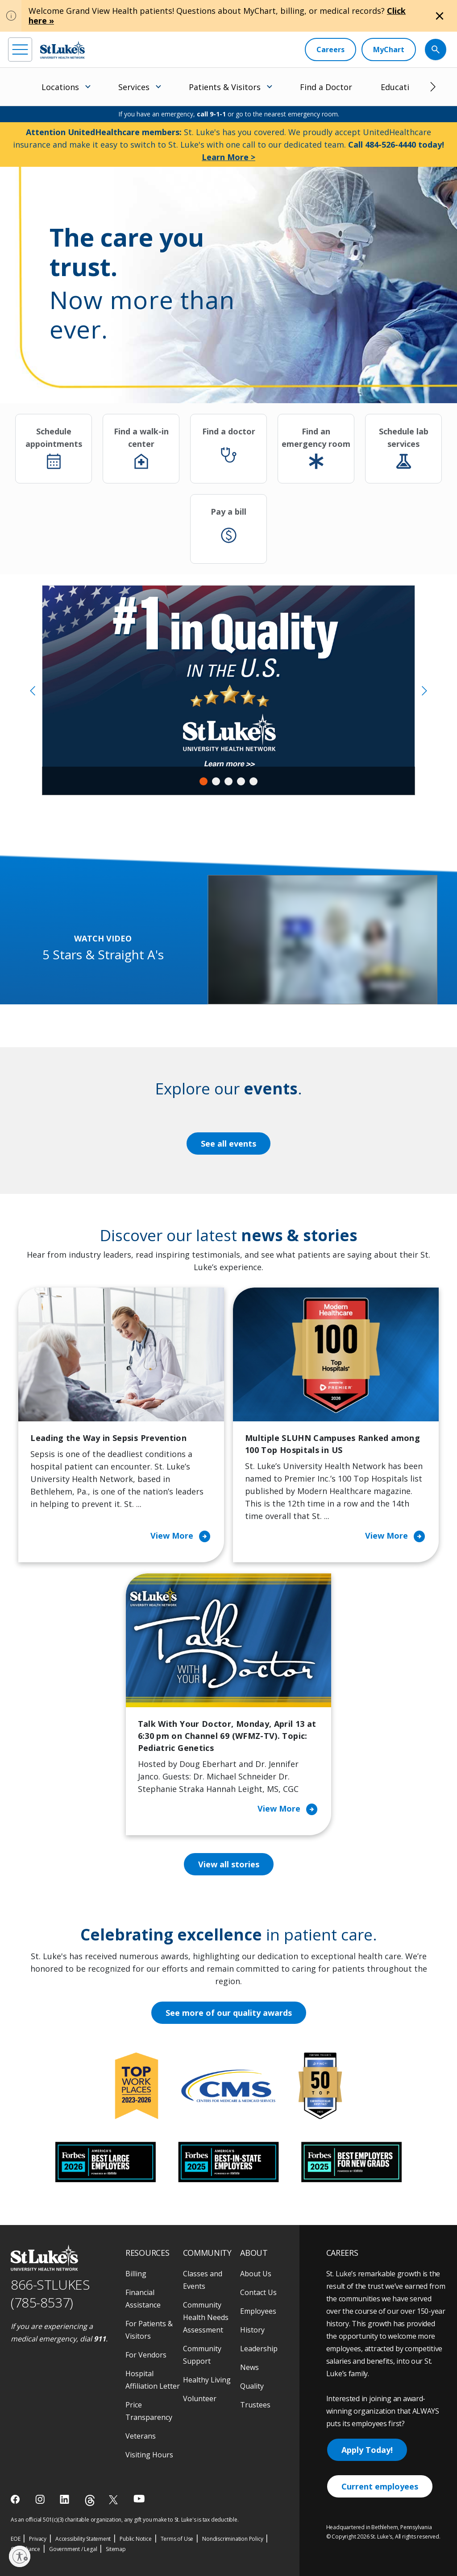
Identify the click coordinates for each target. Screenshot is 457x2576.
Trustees (255, 2405)
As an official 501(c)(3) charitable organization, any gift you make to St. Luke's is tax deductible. (125, 2519)
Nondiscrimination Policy (232, 2539)
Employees (258, 2311)
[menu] (20, 49)
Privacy (37, 2539)
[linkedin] (65, 2499)
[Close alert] (439, 16)
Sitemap (116, 2549)
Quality (252, 2386)
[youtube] (139, 2498)
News (249, 2367)
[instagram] (40, 2499)
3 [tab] (228, 781)
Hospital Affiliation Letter (152, 2380)
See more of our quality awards (229, 2012)
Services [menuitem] (134, 87)
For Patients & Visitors (149, 2330)
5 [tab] (253, 781)
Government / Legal (73, 2549)
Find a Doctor (326, 87)
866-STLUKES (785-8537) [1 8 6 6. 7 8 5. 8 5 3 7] (50, 2293)
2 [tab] (216, 781)
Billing (135, 2274)
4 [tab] (241, 781)
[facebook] (16, 2499)
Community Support (202, 2355)
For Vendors (145, 2355)
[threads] (90, 2500)
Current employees (379, 2486)
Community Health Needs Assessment (205, 2317)
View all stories (228, 1864)
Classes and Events (202, 2280)
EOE (15, 2539)
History (252, 2330)
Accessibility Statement (83, 2539)
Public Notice (135, 2539)
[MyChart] (388, 49)
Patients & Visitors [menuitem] (225, 87)
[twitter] (114, 2499)
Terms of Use (177, 2539)
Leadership (259, 2348)
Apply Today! (367, 2449)
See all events (228, 1143)
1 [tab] (203, 781)
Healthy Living (207, 2380)
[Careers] (330, 49)
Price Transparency (148, 2411)
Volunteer (199, 2398)
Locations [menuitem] (60, 87)
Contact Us (258, 2292)
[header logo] (62, 50)
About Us (255, 2274)
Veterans (140, 2436)
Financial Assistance (143, 2298)
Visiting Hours (149, 2455)
